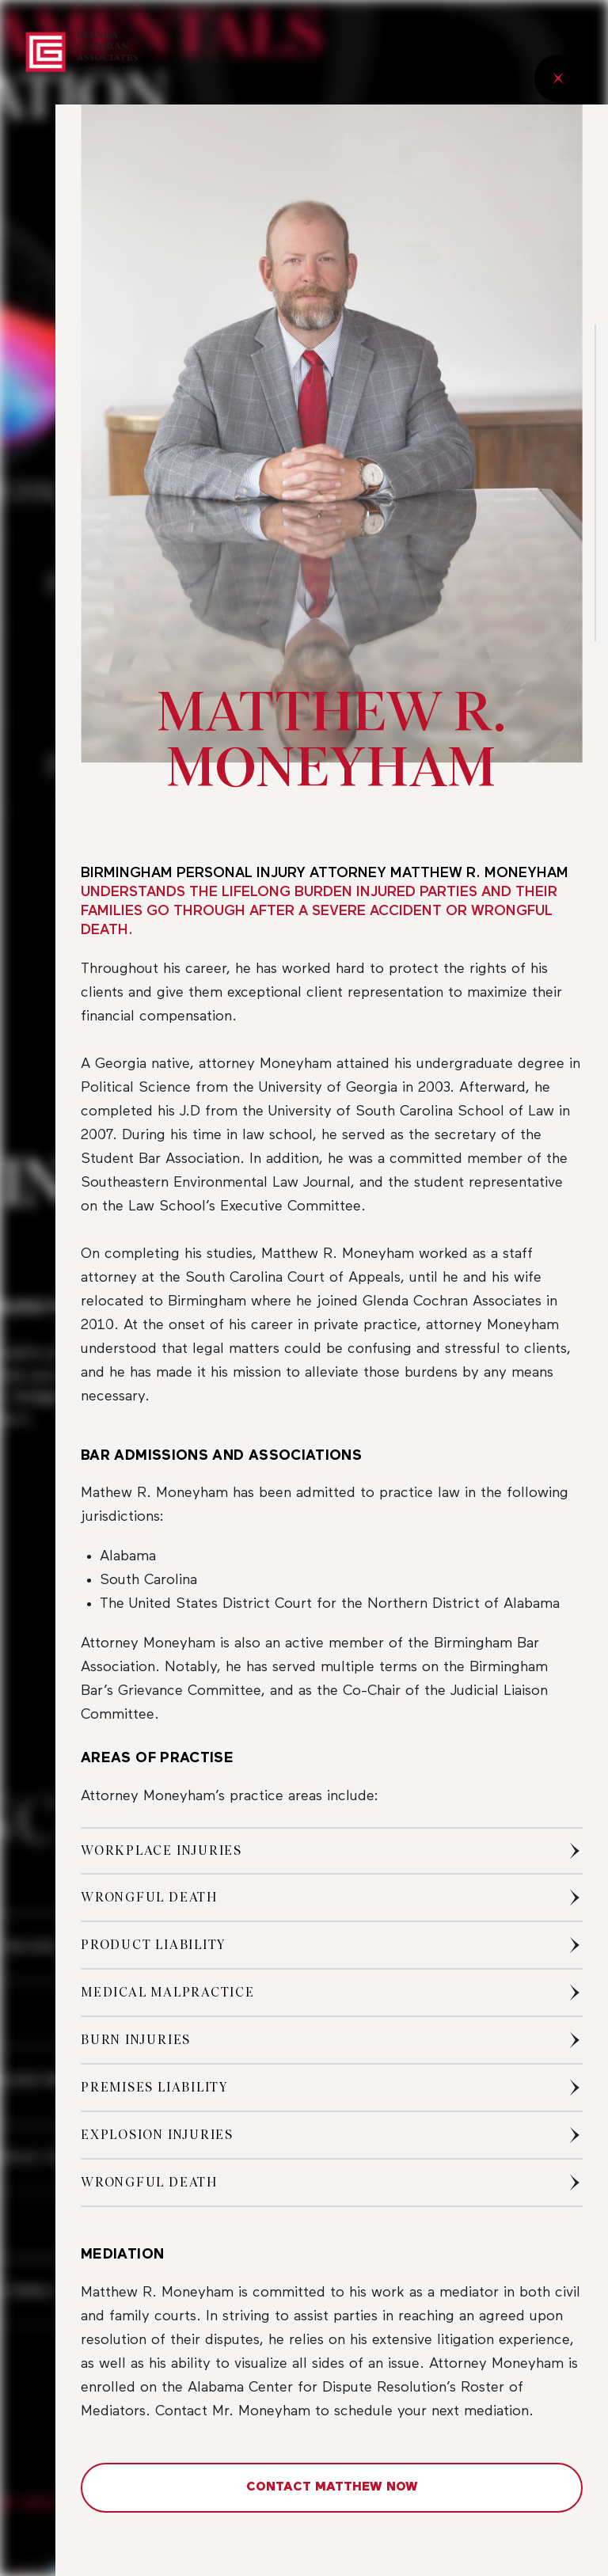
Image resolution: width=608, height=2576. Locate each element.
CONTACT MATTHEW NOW (332, 2487)
